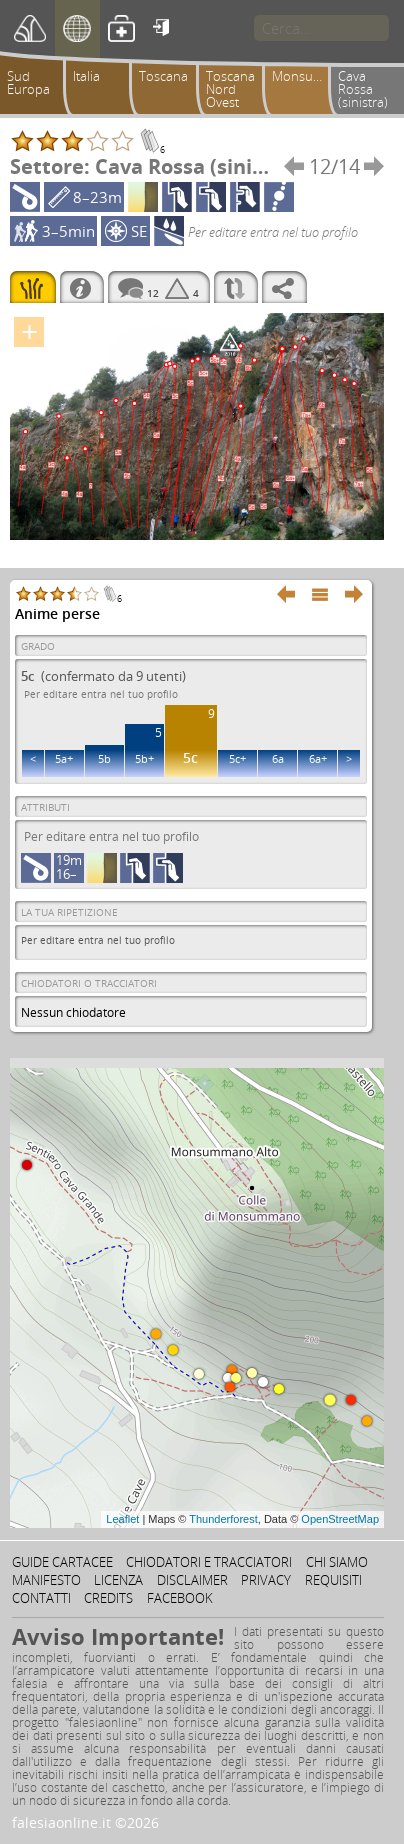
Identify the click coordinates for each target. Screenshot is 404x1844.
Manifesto (46, 1580)
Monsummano (304, 76)
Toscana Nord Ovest (230, 89)
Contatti (41, 1598)
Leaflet (122, 1519)
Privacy (266, 1580)
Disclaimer (192, 1580)
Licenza (118, 1580)
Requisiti (333, 1580)
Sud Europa (28, 82)
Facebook (180, 1598)
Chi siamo (337, 1562)
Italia (86, 76)
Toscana (163, 76)
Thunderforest (223, 1519)
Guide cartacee (62, 1562)
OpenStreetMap (340, 1519)
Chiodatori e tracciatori (209, 1562)
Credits (108, 1598)
